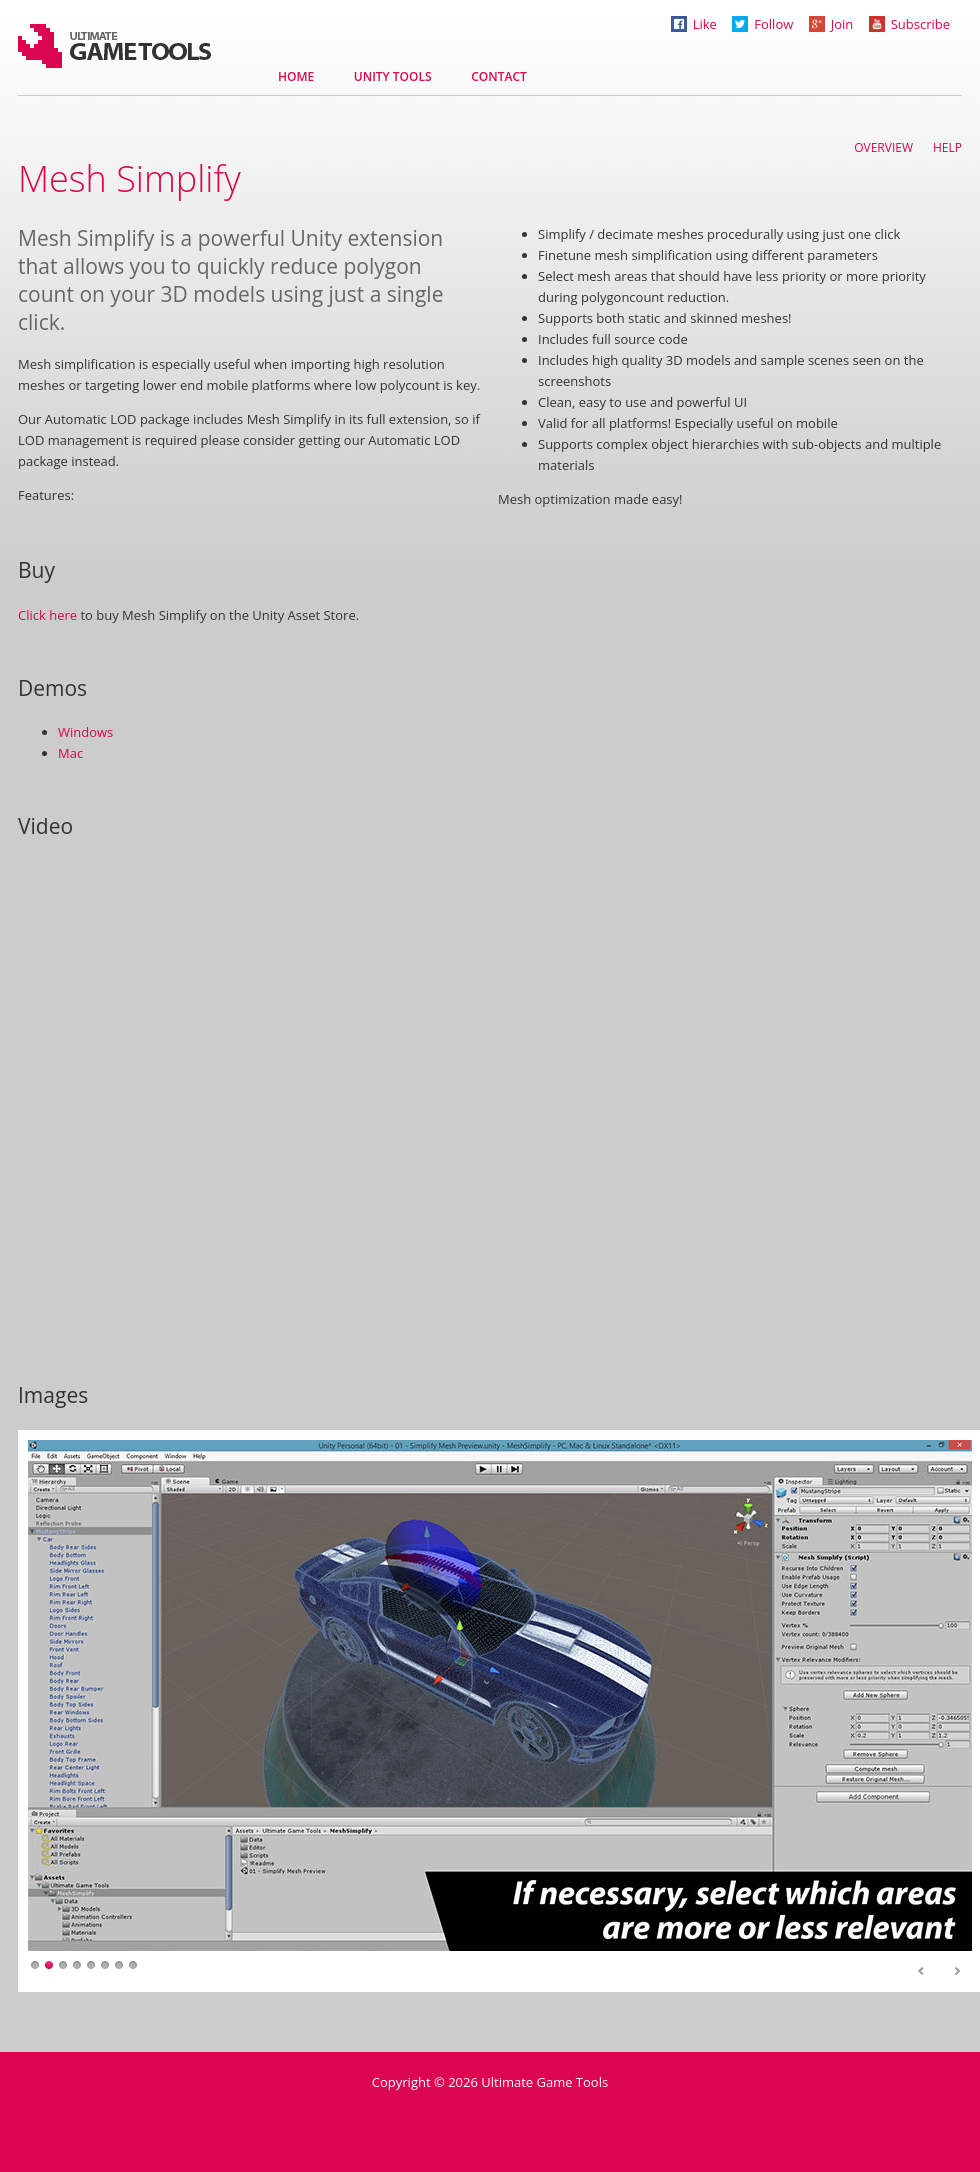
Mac (70, 753)
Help (947, 147)
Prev (922, 1972)
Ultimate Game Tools (114, 46)
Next (957, 1972)
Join (831, 24)
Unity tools (393, 76)
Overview (883, 147)
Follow (762, 24)
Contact (499, 76)
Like (694, 24)
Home (296, 76)
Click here (47, 615)
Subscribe (909, 24)
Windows (85, 732)
